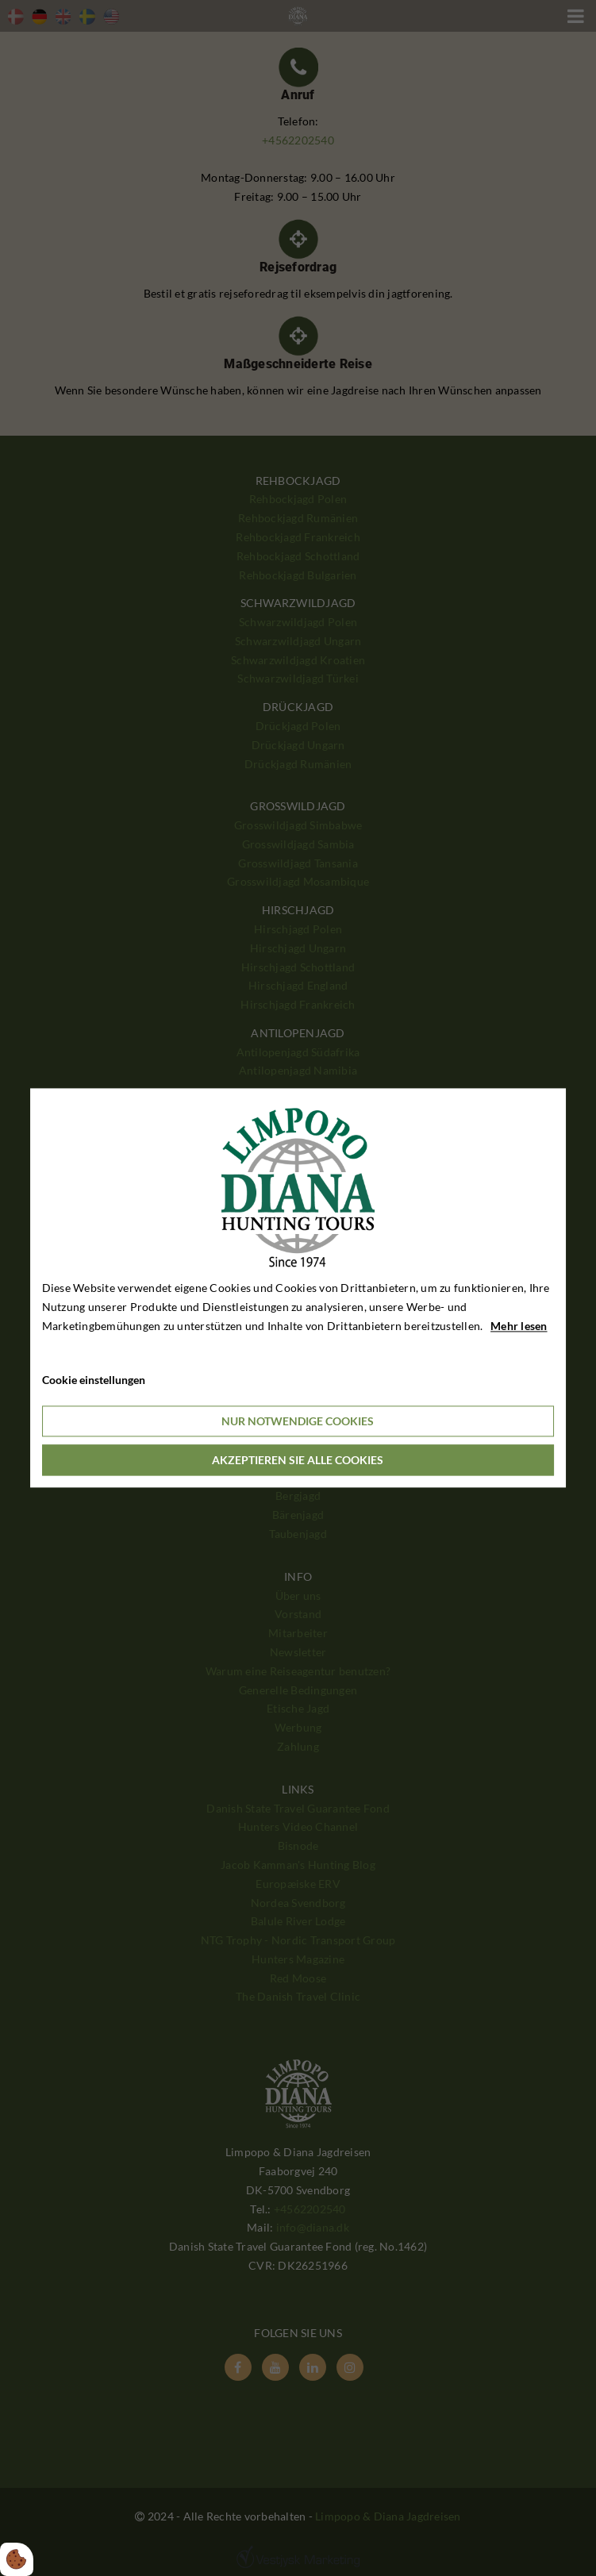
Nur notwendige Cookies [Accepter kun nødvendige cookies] (297, 1421)
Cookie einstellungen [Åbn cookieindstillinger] (93, 1380)
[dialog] (298, 1287)
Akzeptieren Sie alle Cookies (297, 1460)
